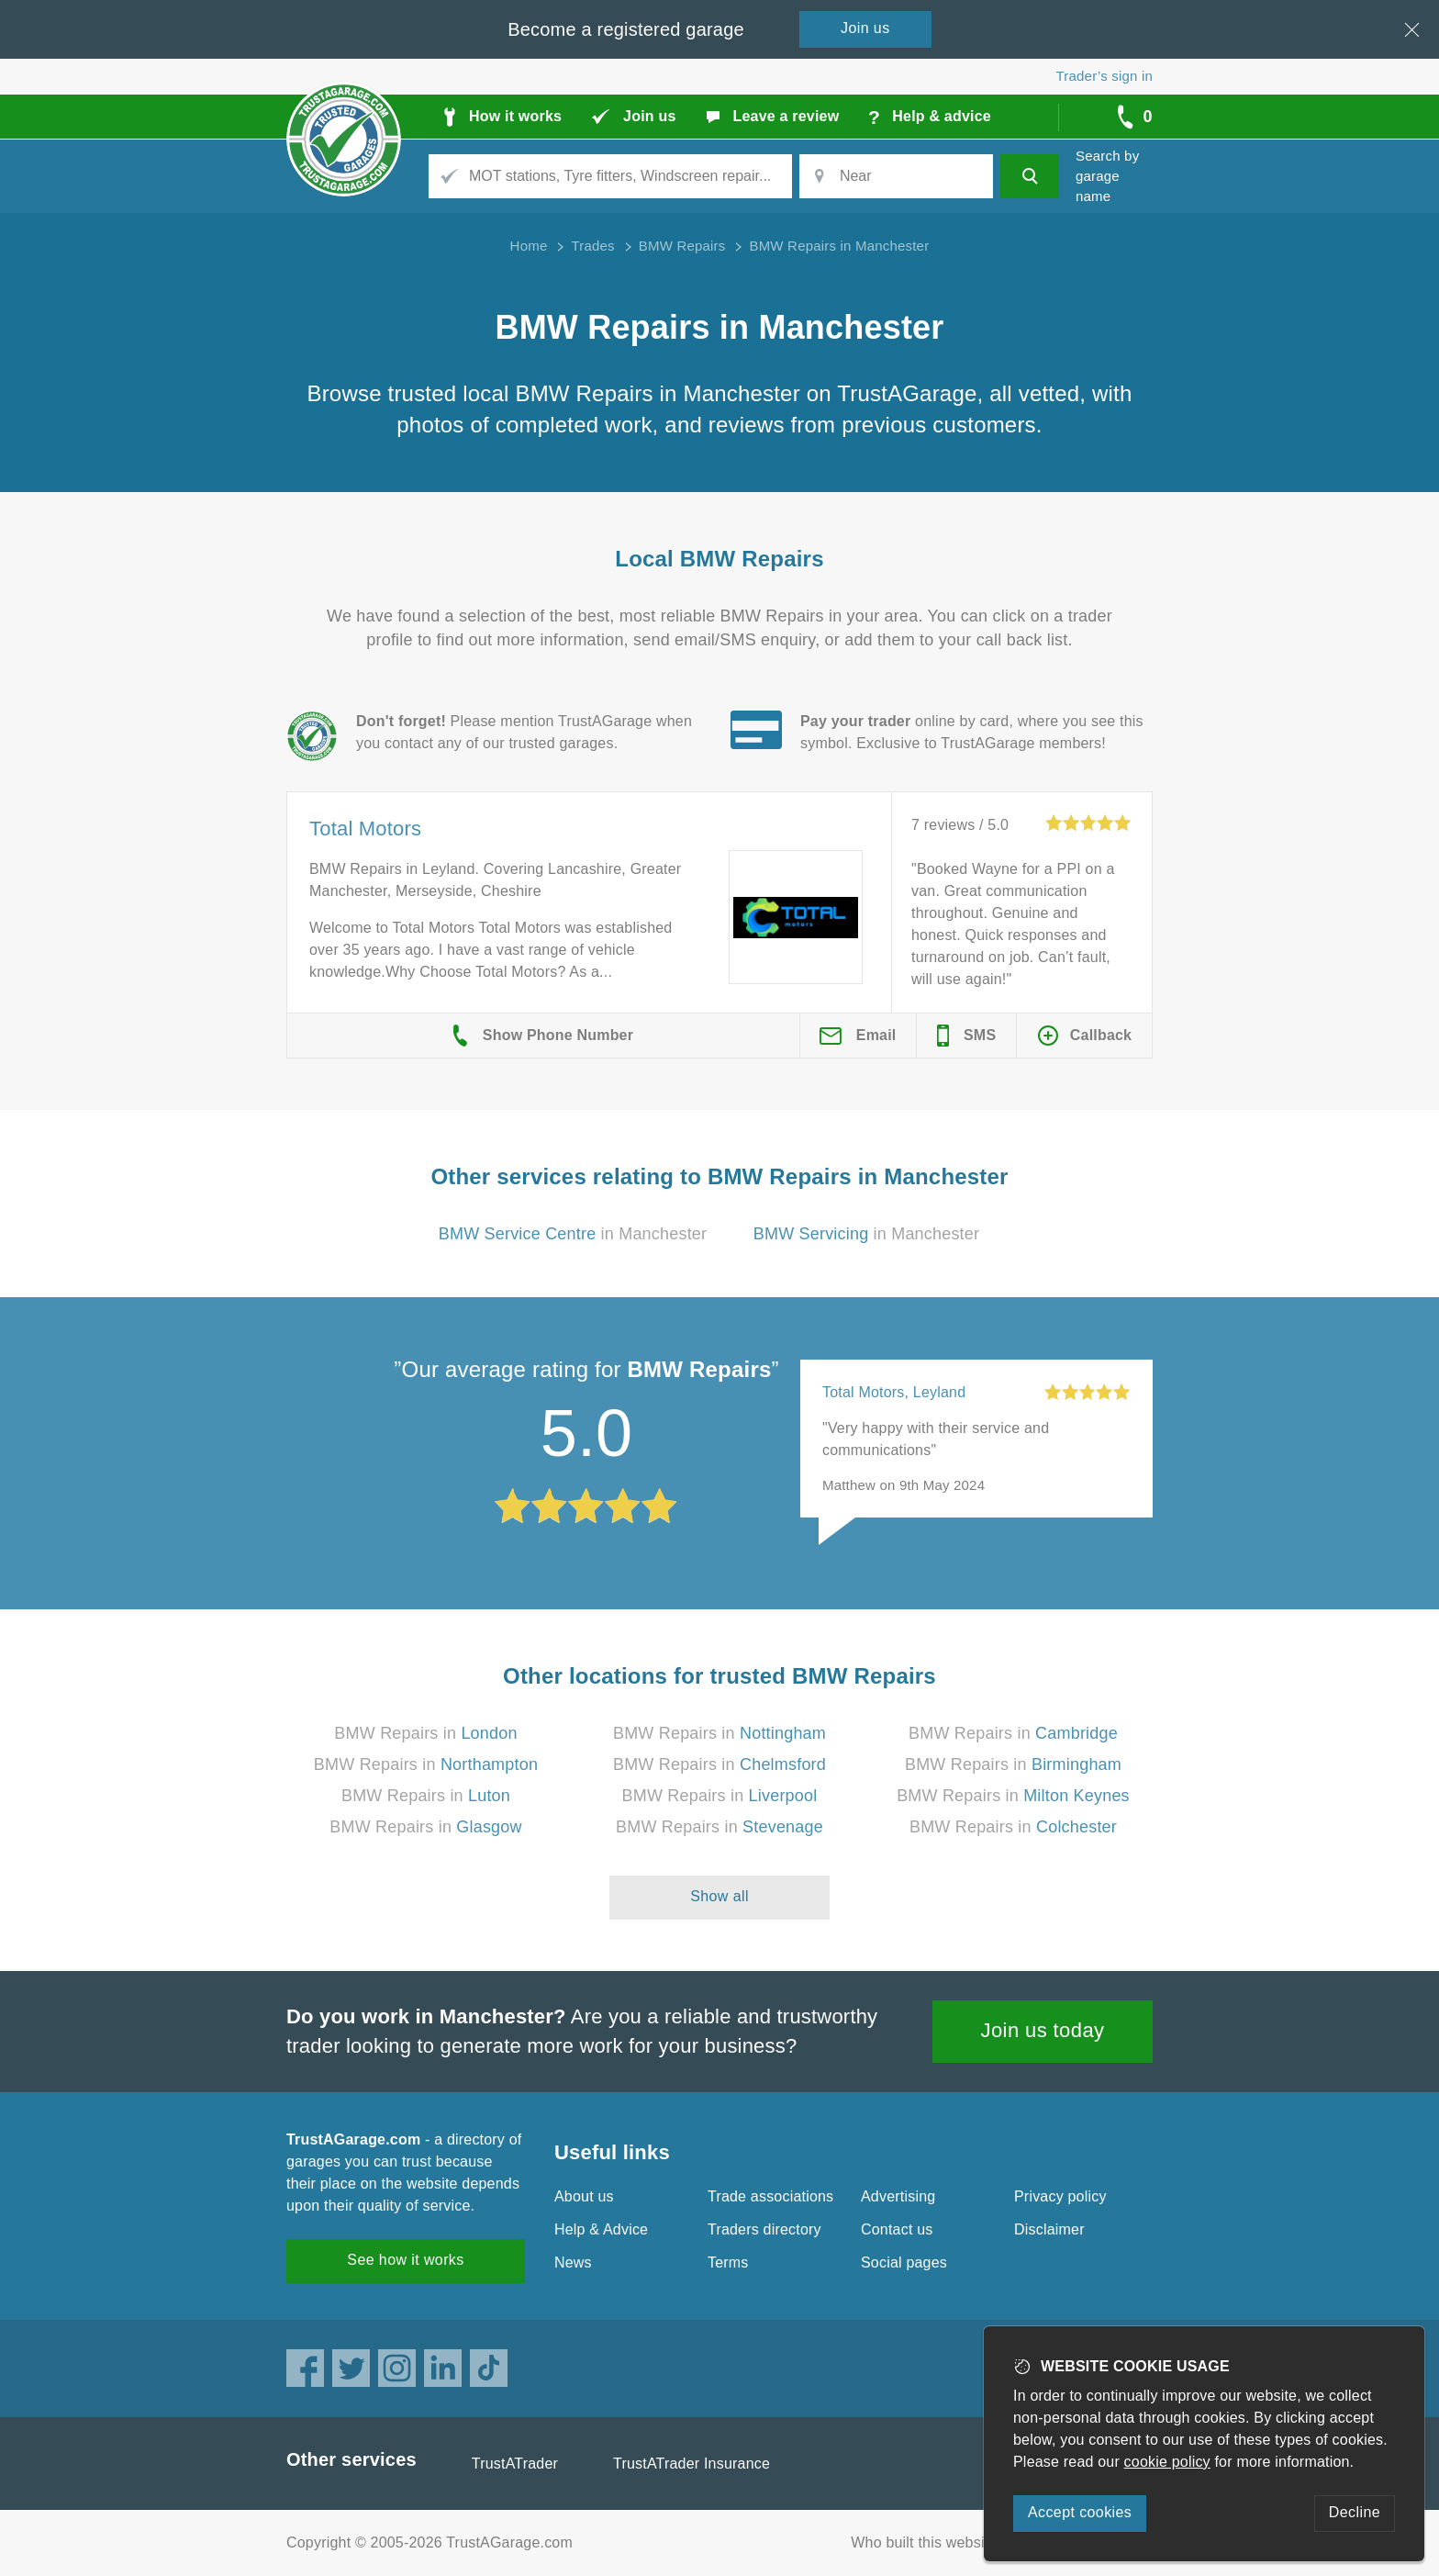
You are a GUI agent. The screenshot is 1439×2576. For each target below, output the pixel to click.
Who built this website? (928, 2542)
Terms (728, 2262)
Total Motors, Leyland (893, 1392)
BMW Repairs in (425, 1733)
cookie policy (1167, 2462)
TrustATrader (515, 2463)
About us (584, 2196)
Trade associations (770, 2196)
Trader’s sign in (1104, 76)
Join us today (1043, 2030)
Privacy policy (1060, 2196)
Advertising (898, 2196)
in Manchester (573, 1234)
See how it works (405, 2260)
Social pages (904, 2262)
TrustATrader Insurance (691, 2463)
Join (865, 28)
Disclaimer (1049, 2229)
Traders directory (764, 2229)
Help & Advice (601, 2229)
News (573, 2262)
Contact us (896, 2229)
